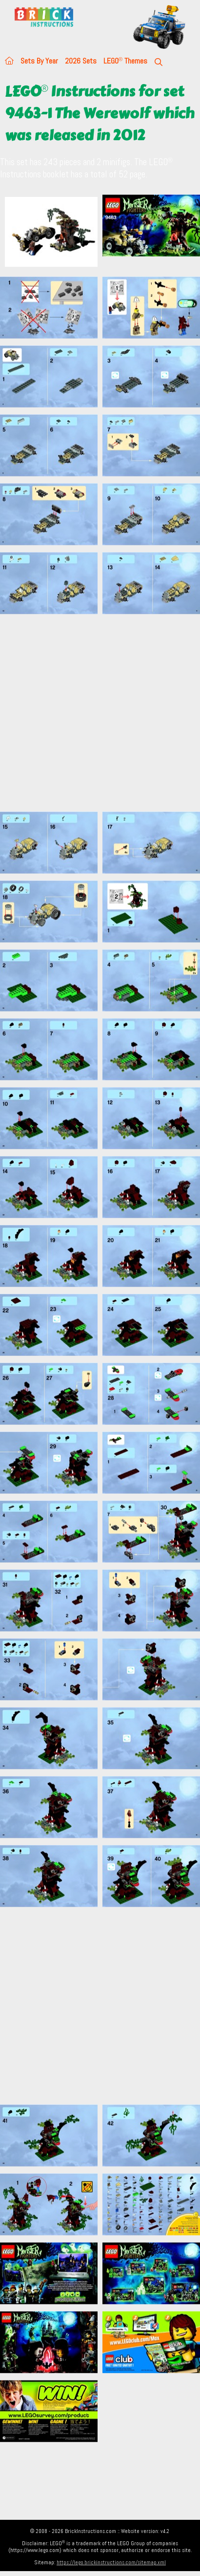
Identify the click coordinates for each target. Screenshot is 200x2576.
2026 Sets (81, 61)
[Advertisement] (91, 712)
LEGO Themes (125, 61)
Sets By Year (39, 61)
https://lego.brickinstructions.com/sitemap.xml (111, 2562)
